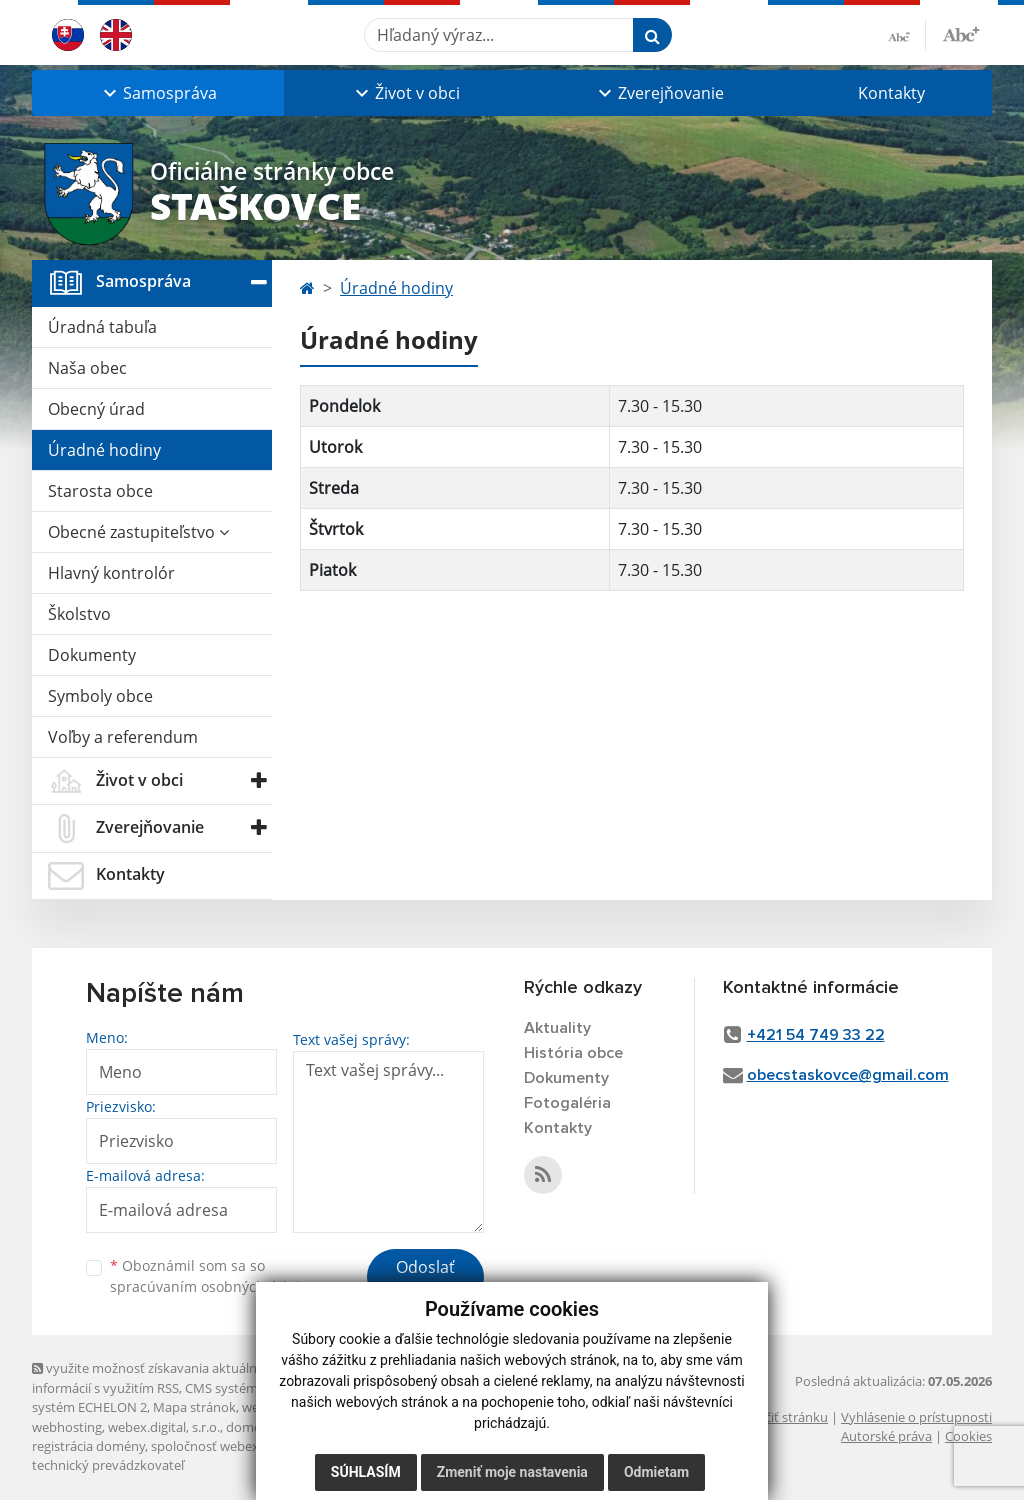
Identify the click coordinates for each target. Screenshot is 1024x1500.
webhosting (67, 1427)
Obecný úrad (96, 409)
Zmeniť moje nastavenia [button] (512, 1472)
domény (250, 1427)
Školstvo (79, 614)
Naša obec (87, 368)
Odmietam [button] (656, 1472)
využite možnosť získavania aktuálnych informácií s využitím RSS (155, 1377)
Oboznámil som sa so (212, 1276)
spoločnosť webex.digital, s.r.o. (241, 1446)
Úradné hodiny (104, 450)
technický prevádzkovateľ (108, 1465)
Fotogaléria (567, 1103)
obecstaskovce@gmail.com (848, 1075)
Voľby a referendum (123, 737)
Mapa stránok (194, 1407)
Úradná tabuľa (102, 327)
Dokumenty (92, 655)
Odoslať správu (425, 1279)
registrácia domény (88, 1446)
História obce (573, 1053)
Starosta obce (100, 491)
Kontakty (891, 93)
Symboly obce (100, 696)
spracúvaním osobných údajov (212, 1286)
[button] (158, 93)
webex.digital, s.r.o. (164, 1427)
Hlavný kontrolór (111, 573)
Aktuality (557, 1028)
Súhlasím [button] (366, 1472)
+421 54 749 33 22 (816, 1035)
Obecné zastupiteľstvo (138, 532)
